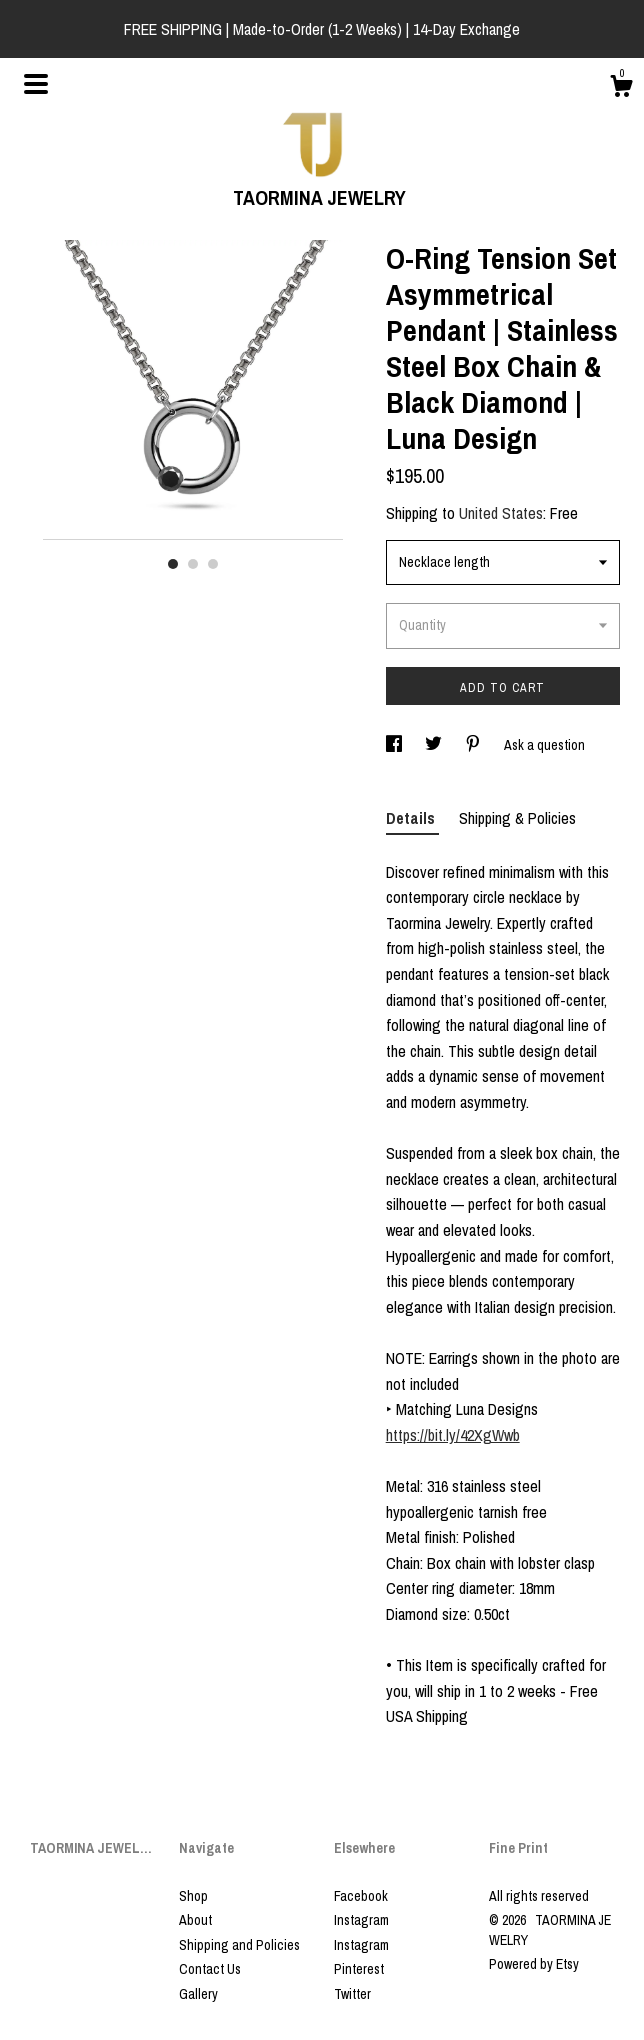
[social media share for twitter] (435, 745)
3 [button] (213, 564)
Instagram (361, 1920)
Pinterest (359, 1969)
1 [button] (173, 564)
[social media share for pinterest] (474, 745)
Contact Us (210, 1969)
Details (412, 818)
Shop (193, 1896)
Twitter (352, 1994)
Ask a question (544, 745)
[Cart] (621, 89)
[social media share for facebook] (395, 745)
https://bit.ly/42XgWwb (453, 1435)
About (195, 1920)
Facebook (361, 1896)
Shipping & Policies (517, 818)
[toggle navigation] (36, 84)
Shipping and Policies (239, 1945)
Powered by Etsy (534, 1964)
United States (501, 513)
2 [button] (193, 564)
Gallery (198, 1994)
